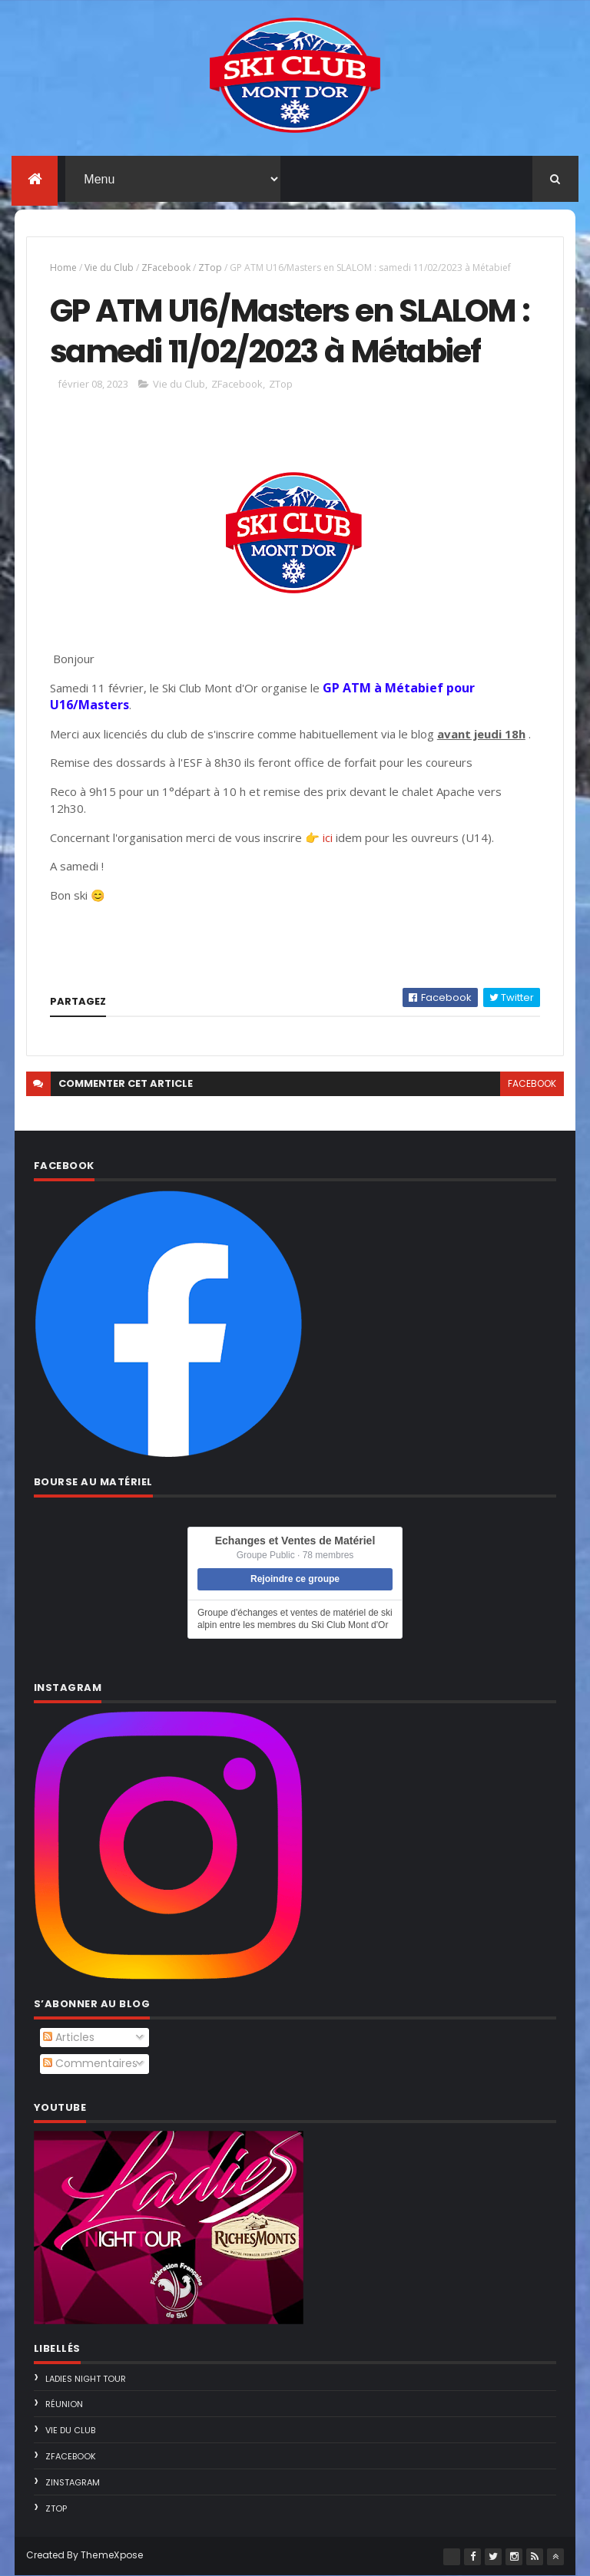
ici (328, 837)
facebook (532, 1083)
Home (63, 267)
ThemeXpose (112, 2554)
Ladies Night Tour (85, 2379)
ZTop (210, 267)
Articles (68, 2037)
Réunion (64, 2404)
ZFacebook (166, 267)
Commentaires (90, 2063)
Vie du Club (109, 267)
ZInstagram (72, 2482)
